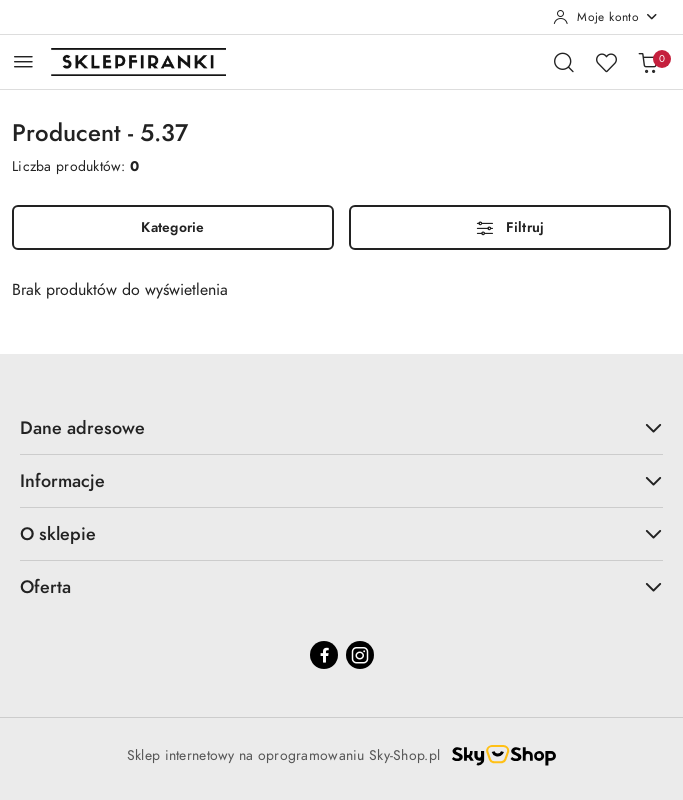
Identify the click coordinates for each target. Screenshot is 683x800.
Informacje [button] (341, 480)
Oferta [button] (341, 586)
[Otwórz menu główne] (23, 61)
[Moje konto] (606, 17)
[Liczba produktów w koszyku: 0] (648, 62)
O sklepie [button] (341, 533)
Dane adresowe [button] (341, 427)
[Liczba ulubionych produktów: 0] (606, 62)
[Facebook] (324, 655)
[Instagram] (360, 655)
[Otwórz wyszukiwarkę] (564, 62)
